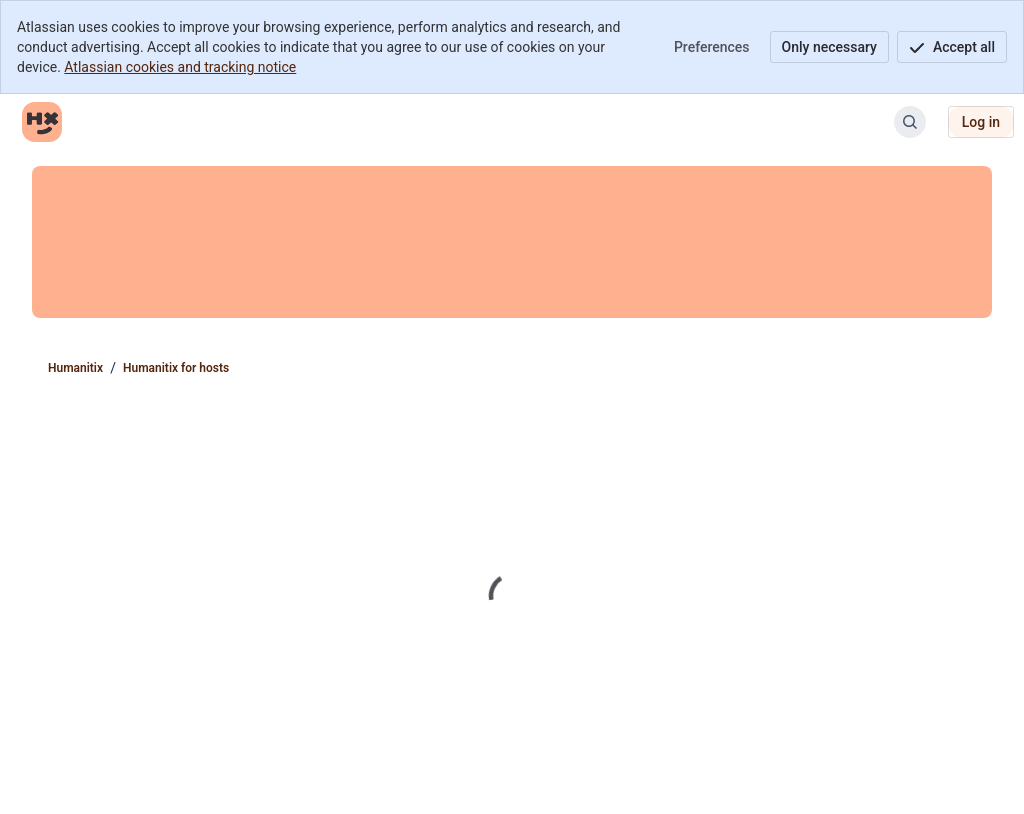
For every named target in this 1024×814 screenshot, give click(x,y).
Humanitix (75, 368)
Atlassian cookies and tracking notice (180, 67)
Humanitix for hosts (176, 368)
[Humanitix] (42, 122)
